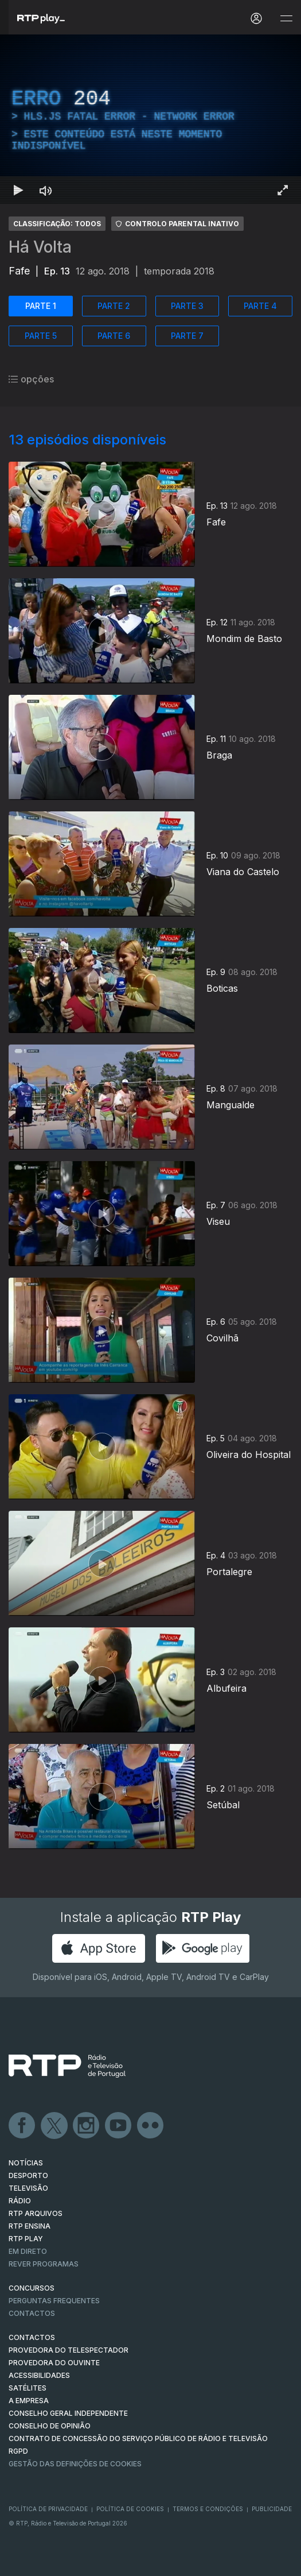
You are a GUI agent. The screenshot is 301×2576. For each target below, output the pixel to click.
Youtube (118, 2126)
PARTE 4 (260, 306)
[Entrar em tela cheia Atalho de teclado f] (282, 190)
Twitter (54, 2126)
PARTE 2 (113, 306)
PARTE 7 (187, 336)
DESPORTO (28, 2175)
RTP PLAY (26, 2238)
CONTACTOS (32, 2337)
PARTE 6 (113, 336)
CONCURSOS (31, 2288)
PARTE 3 (187, 306)
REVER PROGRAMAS (44, 2264)
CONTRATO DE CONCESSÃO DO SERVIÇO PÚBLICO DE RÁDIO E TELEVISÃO (138, 2438)
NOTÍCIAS (26, 2163)
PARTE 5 (41, 336)
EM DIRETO (28, 2251)
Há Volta (40, 247)
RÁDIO (20, 2200)
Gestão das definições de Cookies (75, 2463)
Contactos (32, 2313)
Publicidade (272, 2508)
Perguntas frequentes (54, 2300)
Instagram (86, 2126)
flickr (151, 2126)
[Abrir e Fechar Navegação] (286, 18)
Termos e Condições (208, 2508)
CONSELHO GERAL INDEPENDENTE (68, 2413)
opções (31, 379)
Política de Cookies (130, 2508)
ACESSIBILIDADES (39, 2375)
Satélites (27, 2388)
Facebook (22, 2126)
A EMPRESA (29, 2400)
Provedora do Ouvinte (54, 2362)
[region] (150, 119)
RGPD (18, 2451)
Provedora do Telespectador (68, 2350)
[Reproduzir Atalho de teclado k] (18, 190)
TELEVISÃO (28, 2188)
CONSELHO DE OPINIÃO (50, 2426)
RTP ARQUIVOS (35, 2213)
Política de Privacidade (48, 2508)
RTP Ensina (29, 2226)
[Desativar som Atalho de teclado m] (46, 190)
